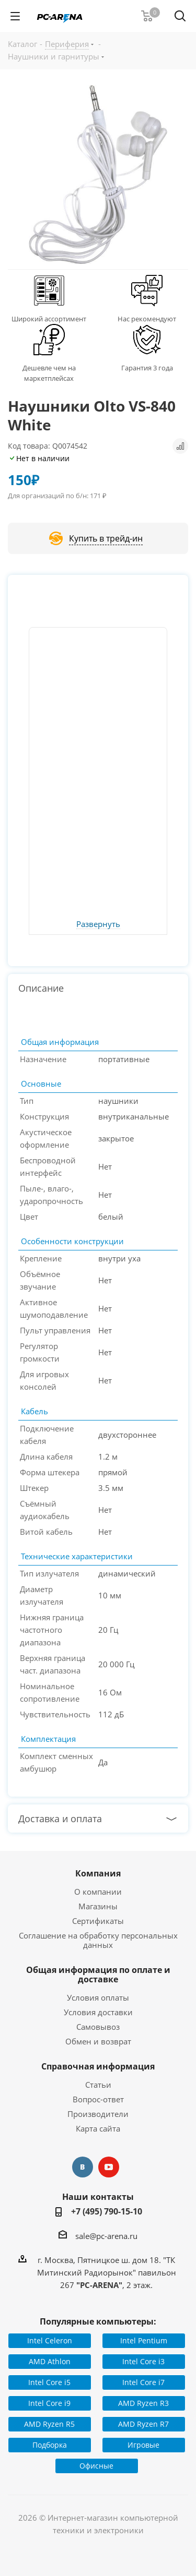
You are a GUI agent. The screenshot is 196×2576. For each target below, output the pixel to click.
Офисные (96, 2466)
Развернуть (98, 924)
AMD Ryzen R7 (143, 2424)
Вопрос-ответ (98, 2099)
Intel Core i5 (49, 2382)
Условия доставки (98, 2012)
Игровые (143, 2445)
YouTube (108, 2167)
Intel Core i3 (143, 2361)
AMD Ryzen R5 (49, 2424)
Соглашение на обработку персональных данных (98, 1940)
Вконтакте (82, 2167)
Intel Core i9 (49, 2403)
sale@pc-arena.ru (106, 2236)
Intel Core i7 (143, 2382)
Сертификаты (98, 1921)
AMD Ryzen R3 (143, 2403)
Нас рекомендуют (147, 318)
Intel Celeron (49, 2340)
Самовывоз (98, 2026)
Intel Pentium (143, 2340)
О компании (98, 1891)
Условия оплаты (98, 1997)
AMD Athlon (50, 2361)
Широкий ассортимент (48, 318)
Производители (98, 2114)
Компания (98, 1873)
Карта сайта (98, 2128)
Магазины (98, 1906)
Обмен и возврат (98, 2041)
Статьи (98, 2084)
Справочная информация (98, 2066)
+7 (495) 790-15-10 (106, 2211)
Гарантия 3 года (147, 367)
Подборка (49, 2445)
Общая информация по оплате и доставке (98, 1974)
